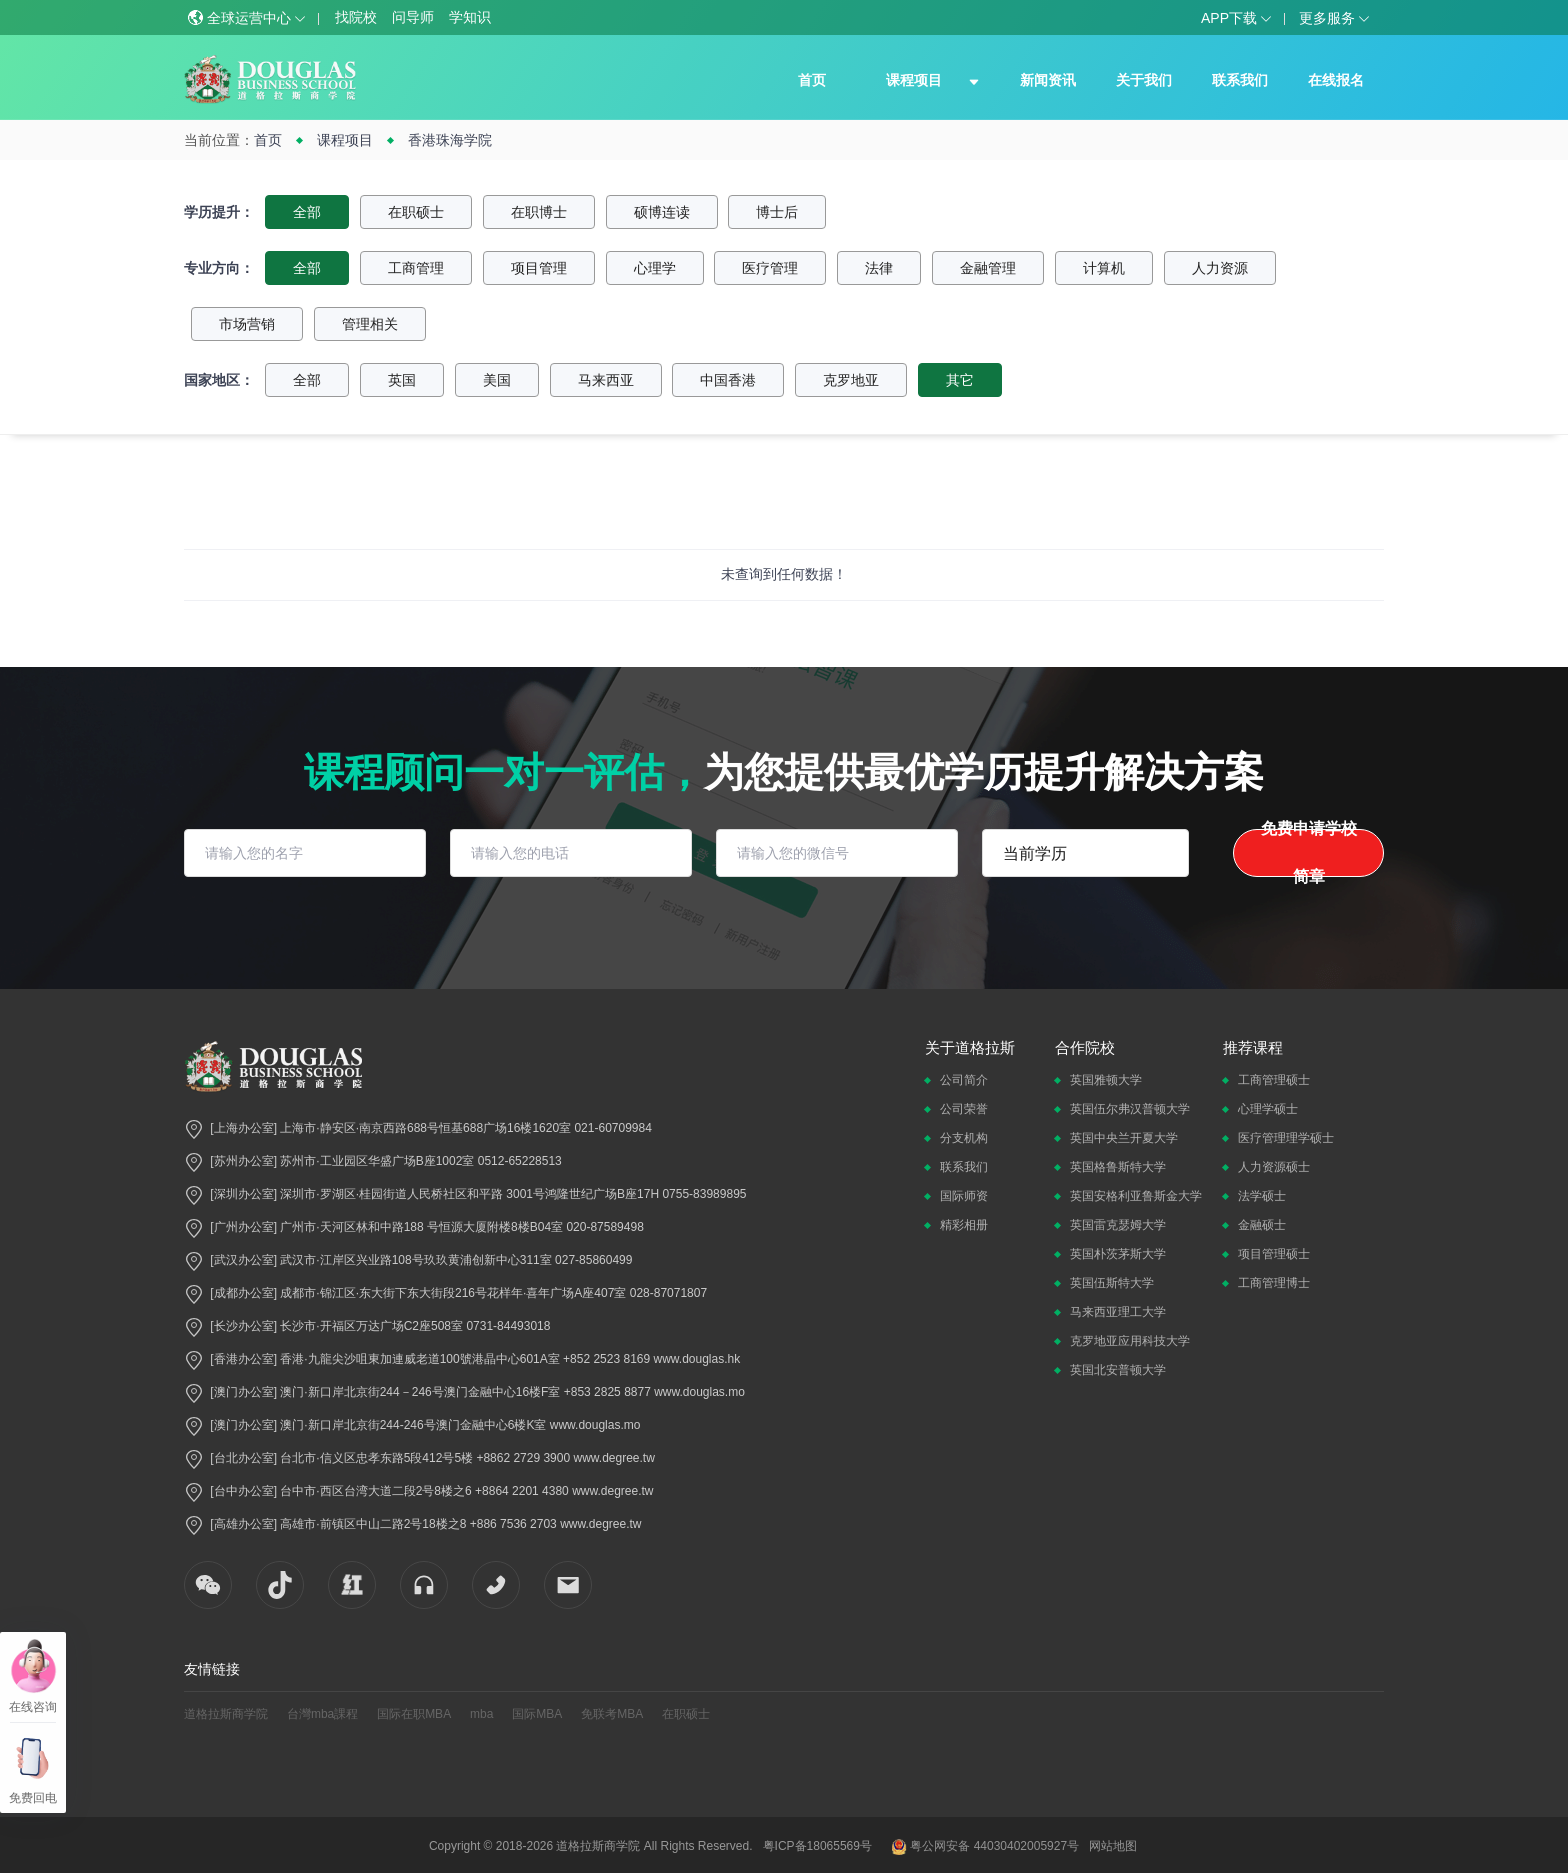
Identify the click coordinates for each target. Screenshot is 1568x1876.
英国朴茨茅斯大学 (1118, 1254)
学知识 (470, 17)
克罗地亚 (851, 380)
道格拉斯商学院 (226, 1714)
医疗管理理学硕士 (1286, 1138)
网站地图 (1113, 1846)
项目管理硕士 (1274, 1254)
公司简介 (964, 1080)
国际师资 (964, 1196)
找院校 (356, 17)
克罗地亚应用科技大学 (1130, 1341)
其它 (960, 380)
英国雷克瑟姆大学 (1118, 1225)
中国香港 (728, 380)
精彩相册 (964, 1225)
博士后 (777, 212)
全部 (307, 212)
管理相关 (370, 324)
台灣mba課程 (322, 1714)
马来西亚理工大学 (1118, 1312)
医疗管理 (770, 268)
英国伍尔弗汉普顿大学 (1130, 1109)
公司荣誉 (964, 1109)
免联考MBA (612, 1714)
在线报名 (1336, 80)
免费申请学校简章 (1309, 853)
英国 (402, 380)
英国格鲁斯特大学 (1118, 1167)
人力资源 (1220, 268)
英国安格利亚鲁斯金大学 (1136, 1196)
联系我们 (1240, 80)
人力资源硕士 (1274, 1167)
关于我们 (1144, 80)
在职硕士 (416, 212)
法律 (879, 268)
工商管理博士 (1274, 1283)
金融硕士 (1262, 1225)
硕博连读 (662, 212)
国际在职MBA (414, 1714)
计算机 (1104, 268)
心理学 (655, 268)
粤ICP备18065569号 (817, 1846)
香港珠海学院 (450, 140)
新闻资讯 (1048, 80)
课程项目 (914, 80)
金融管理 (988, 268)
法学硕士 (1262, 1196)
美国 (497, 380)
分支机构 (964, 1138)
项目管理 (539, 268)
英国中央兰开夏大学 (1124, 1138)
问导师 (413, 17)
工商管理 (416, 268)
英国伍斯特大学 (1112, 1283)
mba (481, 1714)
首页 (812, 80)
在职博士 (539, 212)
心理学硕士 (1268, 1109)
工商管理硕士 (1274, 1080)
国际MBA (537, 1714)
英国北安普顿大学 (1118, 1370)
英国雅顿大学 (1106, 1080)
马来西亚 (606, 380)
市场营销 (247, 324)
